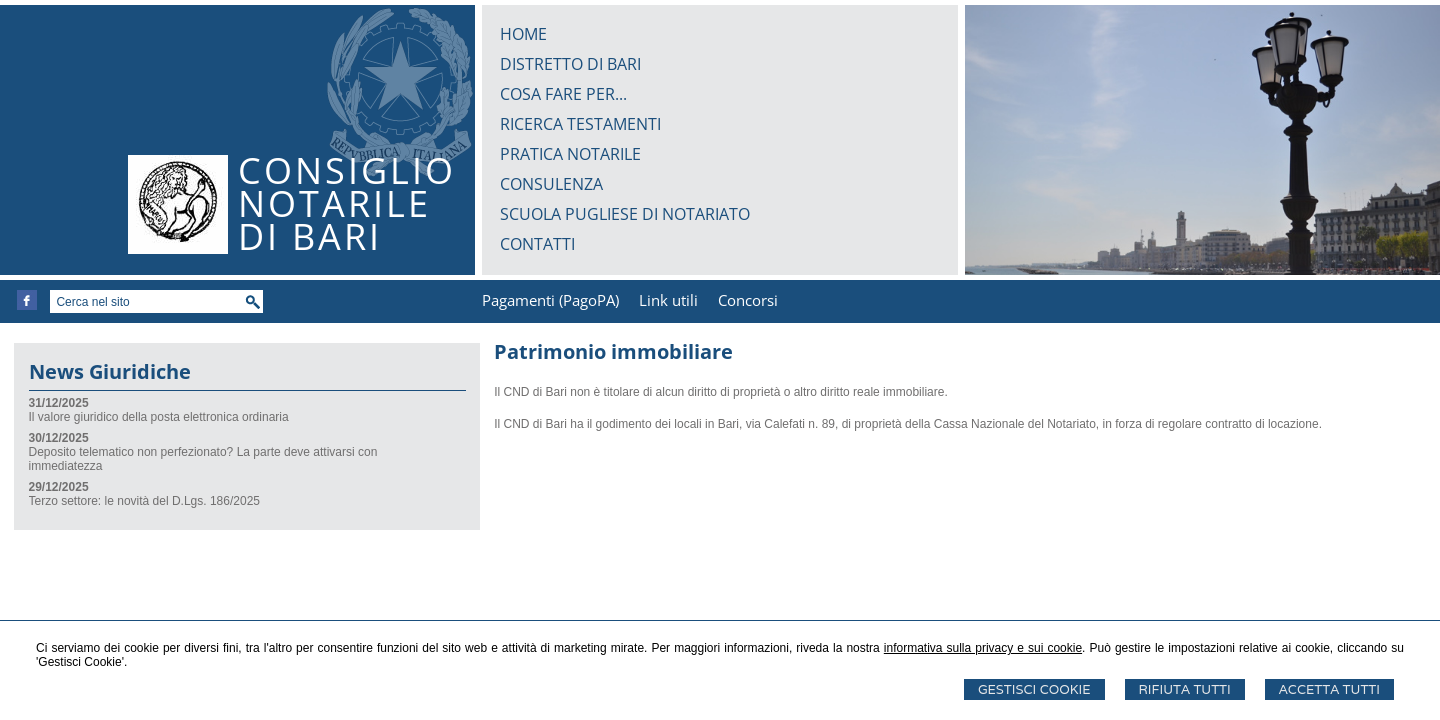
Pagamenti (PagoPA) (550, 300)
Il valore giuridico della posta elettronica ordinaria (159, 417)
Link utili (668, 300)
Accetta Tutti (1329, 689)
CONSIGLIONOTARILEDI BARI (347, 203)
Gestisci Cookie (1034, 689)
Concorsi (748, 300)
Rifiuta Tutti (1185, 689)
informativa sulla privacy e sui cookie (983, 648)
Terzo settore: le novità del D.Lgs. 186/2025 (144, 501)
